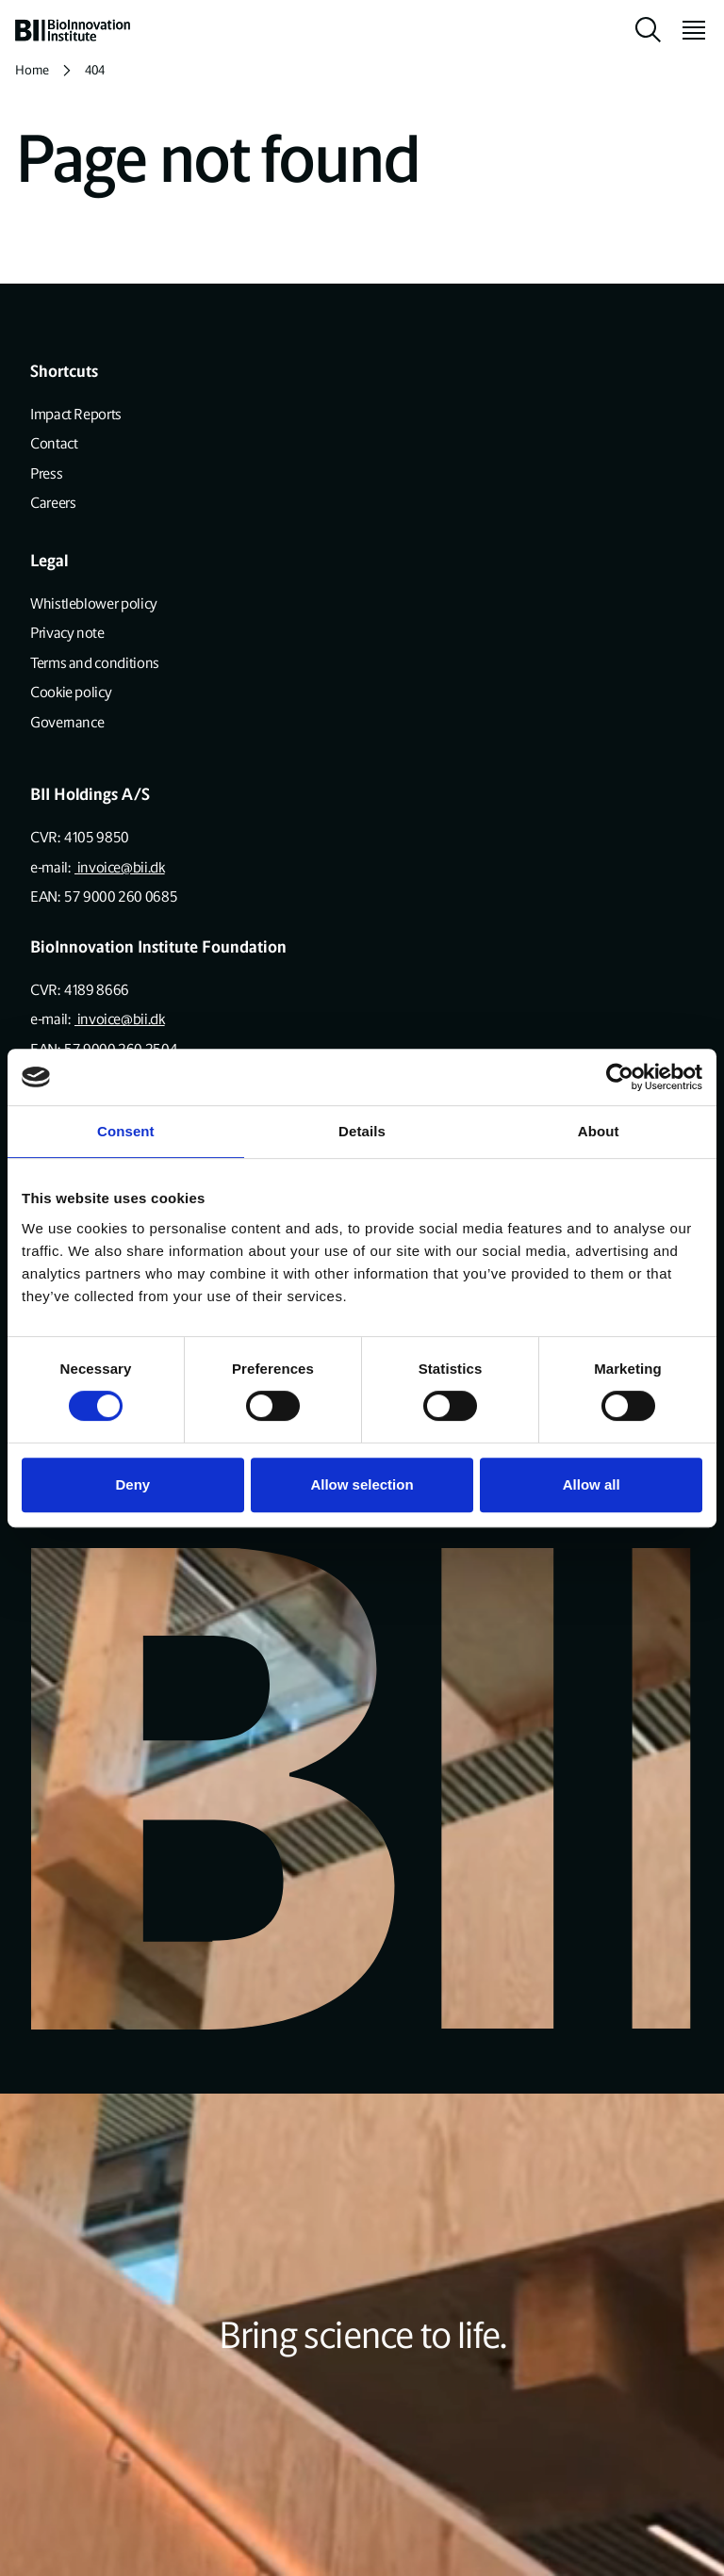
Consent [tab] (126, 1131)
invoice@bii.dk (119, 867)
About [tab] (598, 1131)
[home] (72, 30)
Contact (53, 443)
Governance (67, 722)
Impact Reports (76, 414)
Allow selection (361, 1484)
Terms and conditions (94, 663)
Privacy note (67, 633)
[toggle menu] (686, 30)
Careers (52, 503)
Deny (132, 1484)
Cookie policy (70, 692)
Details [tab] (362, 1131)
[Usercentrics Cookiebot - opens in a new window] (619, 1077)
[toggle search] (649, 30)
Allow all (591, 1484)
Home (32, 70)
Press (46, 473)
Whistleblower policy (93, 603)
